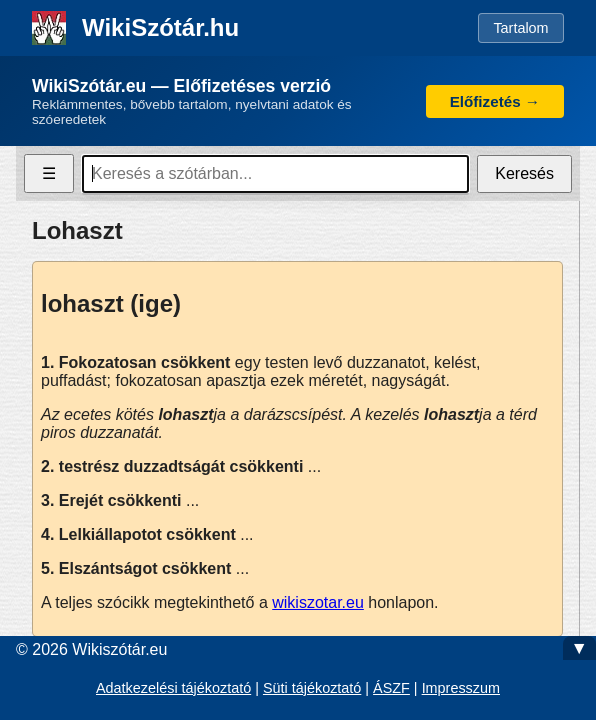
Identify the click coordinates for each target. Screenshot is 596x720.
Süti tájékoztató (312, 688)
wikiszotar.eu (318, 602)
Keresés (524, 173)
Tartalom (520, 28)
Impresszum (461, 688)
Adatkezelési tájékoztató (173, 688)
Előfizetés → (495, 101)
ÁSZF (391, 688)
